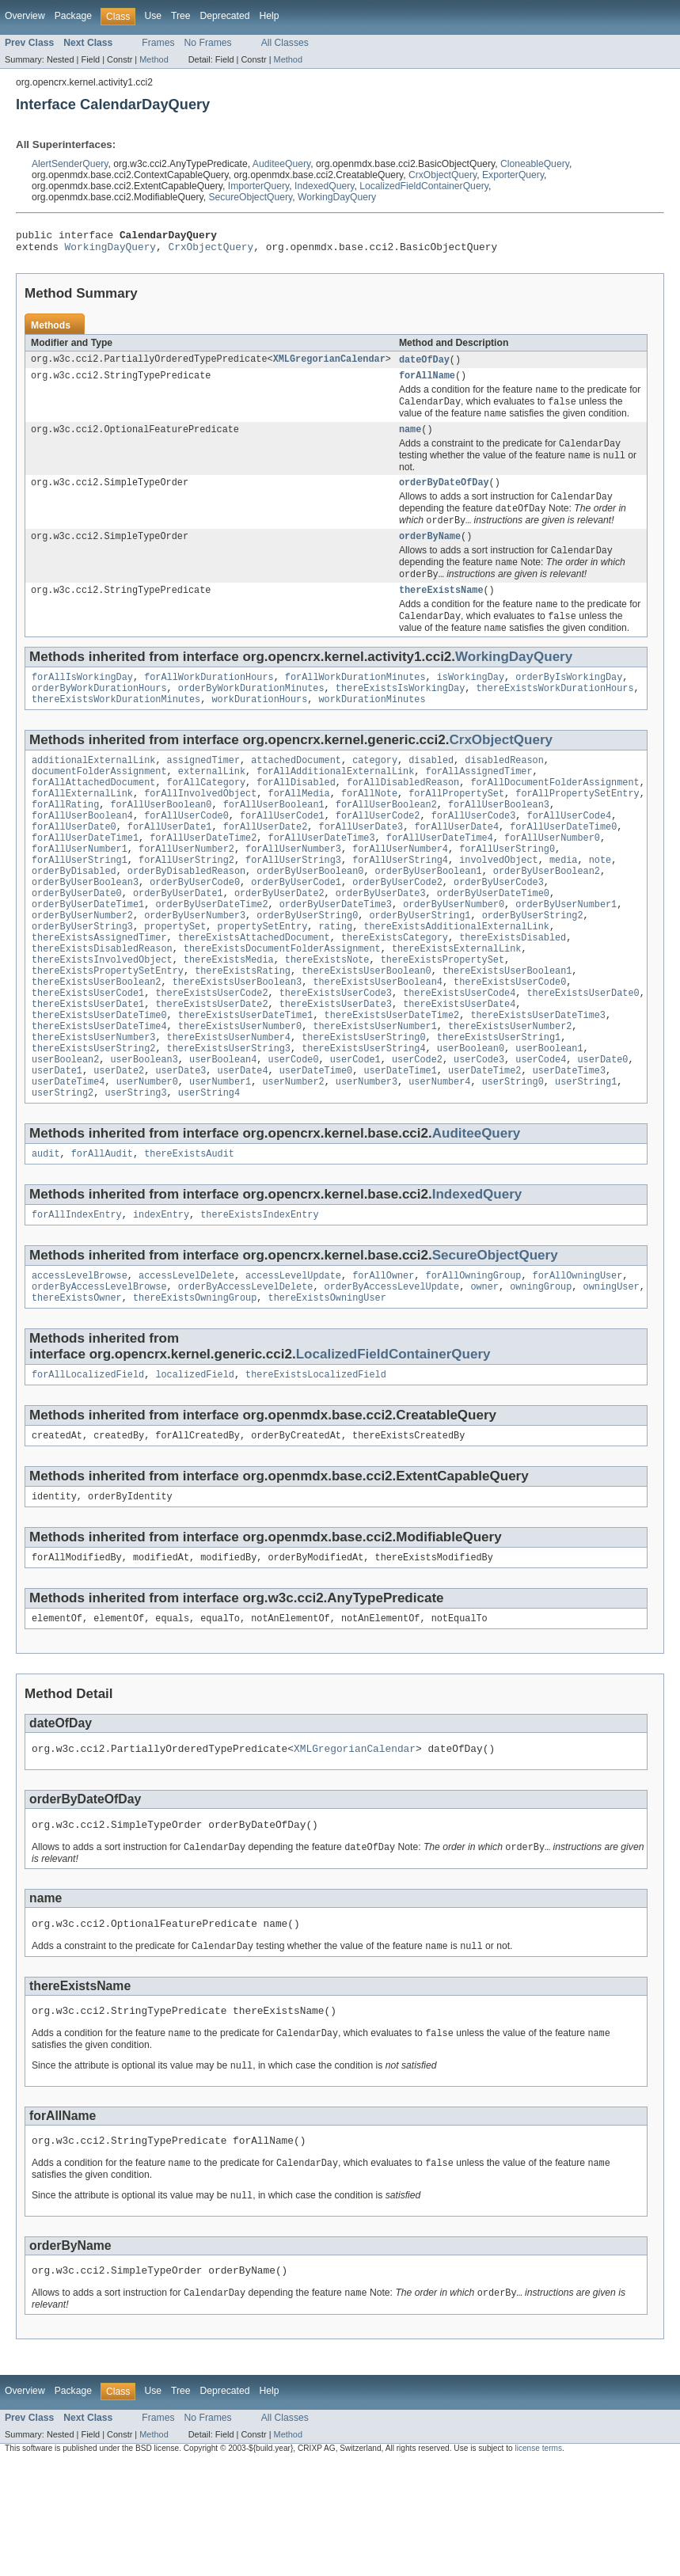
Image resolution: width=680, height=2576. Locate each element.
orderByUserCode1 (296, 930)
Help (269, 15)
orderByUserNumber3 (194, 968)
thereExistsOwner (77, 1383)
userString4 (209, 1171)
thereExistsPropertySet (442, 1019)
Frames (158, 42)
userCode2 (417, 1133)
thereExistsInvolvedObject (102, 1019)
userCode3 (479, 1133)
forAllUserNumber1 (79, 892)
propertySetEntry (263, 981)
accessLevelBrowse (79, 1358)
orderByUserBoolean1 (428, 917)
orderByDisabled (74, 917)
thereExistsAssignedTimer (99, 993)
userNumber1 (220, 1158)
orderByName (430, 554)
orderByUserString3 (82, 981)
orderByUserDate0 (77, 943)
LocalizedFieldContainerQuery (423, 186)
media (563, 905)
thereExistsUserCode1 (88, 1057)
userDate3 (180, 1145)
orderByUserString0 (307, 968)
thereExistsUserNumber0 (240, 1095)
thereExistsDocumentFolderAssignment (282, 1006)
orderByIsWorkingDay (568, 703)
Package (73, 15)
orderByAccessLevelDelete (245, 1371)
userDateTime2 (484, 1145)
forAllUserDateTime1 (85, 879)
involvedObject (498, 905)
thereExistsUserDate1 (88, 1069)
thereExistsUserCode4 (459, 1057)
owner (484, 1371)
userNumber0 (147, 1158)
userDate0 (602, 1133)
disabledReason (504, 791)
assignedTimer (203, 791)
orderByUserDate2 (279, 943)
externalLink (211, 803)
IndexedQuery (324, 186)
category (374, 791)
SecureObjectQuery (250, 197)
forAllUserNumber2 (186, 892)
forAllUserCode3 (473, 854)
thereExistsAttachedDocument (254, 993)
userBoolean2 (65, 1133)
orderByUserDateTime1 (88, 955)
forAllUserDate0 (74, 867)
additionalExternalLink (93, 791)
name (410, 440)
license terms (538, 2562)
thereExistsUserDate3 (335, 1069)
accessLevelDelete (186, 1358)
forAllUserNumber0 (552, 879)
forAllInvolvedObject (200, 829)
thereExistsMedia (229, 1019)
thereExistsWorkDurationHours (554, 715)
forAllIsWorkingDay (82, 703)
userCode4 (540, 1133)
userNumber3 (366, 1158)
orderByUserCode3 (499, 930)
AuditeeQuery (281, 163)
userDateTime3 (569, 1145)
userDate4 (243, 1145)
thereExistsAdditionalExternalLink (456, 981)
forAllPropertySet (456, 829)
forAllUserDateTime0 (563, 867)
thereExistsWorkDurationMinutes (116, 728)
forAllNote (369, 829)
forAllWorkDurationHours (208, 703)
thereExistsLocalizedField (315, 1462)
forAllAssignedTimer (478, 803)
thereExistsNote (327, 1019)
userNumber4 (439, 1158)
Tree (181, 15)
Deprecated (225, 15)
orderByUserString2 (532, 968)
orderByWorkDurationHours (99, 715)
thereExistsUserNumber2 (510, 1095)
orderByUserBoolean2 (546, 917)
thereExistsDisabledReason (102, 1006)
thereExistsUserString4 (363, 1120)
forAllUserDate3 (360, 867)
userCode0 (293, 1133)
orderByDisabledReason (186, 917)
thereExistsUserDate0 (582, 1057)
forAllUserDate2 (265, 867)
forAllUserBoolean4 (82, 854)
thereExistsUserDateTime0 (99, 1082)
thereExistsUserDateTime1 (245, 1082)
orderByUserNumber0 (453, 955)
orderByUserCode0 (195, 930)
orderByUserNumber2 (82, 968)
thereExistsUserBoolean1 (507, 1031)
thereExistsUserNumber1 (374, 1095)
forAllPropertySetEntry (577, 829)
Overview (25, 15)
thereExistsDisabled (512, 993)
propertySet (175, 981)
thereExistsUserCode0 (510, 1044)
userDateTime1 (399, 1145)
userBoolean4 (222, 1133)
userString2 (62, 1171)
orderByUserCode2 (397, 930)
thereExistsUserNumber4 (229, 1107)
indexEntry (161, 1296)
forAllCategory (206, 816)
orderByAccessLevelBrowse (99, 1371)
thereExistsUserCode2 (211, 1057)
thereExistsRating (243, 1031)
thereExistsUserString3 (229, 1120)
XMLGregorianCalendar (329, 365)
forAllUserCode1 (282, 854)
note (600, 905)
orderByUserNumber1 (566, 955)
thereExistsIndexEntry (259, 1296)
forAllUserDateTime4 (439, 879)
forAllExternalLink (82, 829)
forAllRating (65, 841)
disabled (431, 791)
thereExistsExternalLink (456, 1006)
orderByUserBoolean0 (309, 917)
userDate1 (57, 1145)
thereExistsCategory (394, 993)
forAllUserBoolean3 (498, 841)
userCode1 (355, 1133)
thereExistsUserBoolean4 (377, 1044)
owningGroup (541, 1371)
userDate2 (118, 1145)
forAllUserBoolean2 (386, 841)
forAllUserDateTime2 (203, 879)
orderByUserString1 (419, 968)
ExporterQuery (513, 174)
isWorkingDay (470, 703)
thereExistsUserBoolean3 (237, 1044)
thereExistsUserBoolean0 (366, 1031)
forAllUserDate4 (456, 867)
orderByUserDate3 (381, 943)
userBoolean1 (549, 1120)
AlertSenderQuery (70, 163)
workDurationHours (259, 728)
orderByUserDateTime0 (493, 943)
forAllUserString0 (507, 892)
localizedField (194, 1462)
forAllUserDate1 (169, 867)
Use (152, 15)
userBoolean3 (144, 1133)
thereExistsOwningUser (327, 1383)
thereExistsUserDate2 (211, 1069)
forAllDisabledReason (403, 816)
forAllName (427, 382)
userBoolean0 (470, 1120)
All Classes (285, 42)
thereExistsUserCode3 (335, 1057)
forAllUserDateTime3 (321, 879)
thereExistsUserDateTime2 (392, 1082)
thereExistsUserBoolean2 (96, 1044)
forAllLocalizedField (88, 1462)
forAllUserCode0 (186, 854)
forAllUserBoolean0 (161, 841)
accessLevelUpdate (293, 1358)
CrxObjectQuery (442, 174)
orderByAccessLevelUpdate (392, 1371)
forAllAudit (102, 1233)
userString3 (135, 1171)
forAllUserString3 (293, 905)
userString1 (586, 1158)
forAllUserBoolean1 (274, 841)
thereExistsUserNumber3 (93, 1107)
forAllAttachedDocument (93, 816)
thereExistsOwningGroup (194, 1383)
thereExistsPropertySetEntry (108, 1031)
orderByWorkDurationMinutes (251, 715)
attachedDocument (296, 791)
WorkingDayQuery (337, 197)
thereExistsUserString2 (93, 1120)
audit (46, 1233)
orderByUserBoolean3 (85, 930)
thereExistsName (441, 612)
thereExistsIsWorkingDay (400, 715)
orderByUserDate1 (178, 943)
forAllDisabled (296, 816)
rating (335, 981)
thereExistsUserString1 (498, 1107)
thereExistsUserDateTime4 (99, 1095)
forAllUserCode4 (568, 854)
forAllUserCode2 (378, 854)
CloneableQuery (534, 163)
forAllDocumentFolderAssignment (554, 816)
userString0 (513, 1158)
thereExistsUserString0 (363, 1107)
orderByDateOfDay (444, 496)
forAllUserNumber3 (293, 892)
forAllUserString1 (79, 905)
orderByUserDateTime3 (335, 955)
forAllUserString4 (400, 905)
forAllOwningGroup (473, 1358)
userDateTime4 (68, 1158)
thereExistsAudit (189, 1233)
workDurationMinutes (371, 728)
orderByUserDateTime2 (211, 955)
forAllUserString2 (186, 905)
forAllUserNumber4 (400, 892)
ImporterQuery (258, 186)
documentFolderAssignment (99, 803)
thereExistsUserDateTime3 (538, 1082)
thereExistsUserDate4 (459, 1069)
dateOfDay (424, 365)
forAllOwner (383, 1358)
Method (153, 59)
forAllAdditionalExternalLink (335, 803)
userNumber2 (293, 1158)
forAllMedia (298, 829)
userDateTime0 (315, 1145)
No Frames (208, 42)
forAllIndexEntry (77, 1296)
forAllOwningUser (578, 1358)
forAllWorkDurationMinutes (355, 703)
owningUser (611, 1371)
